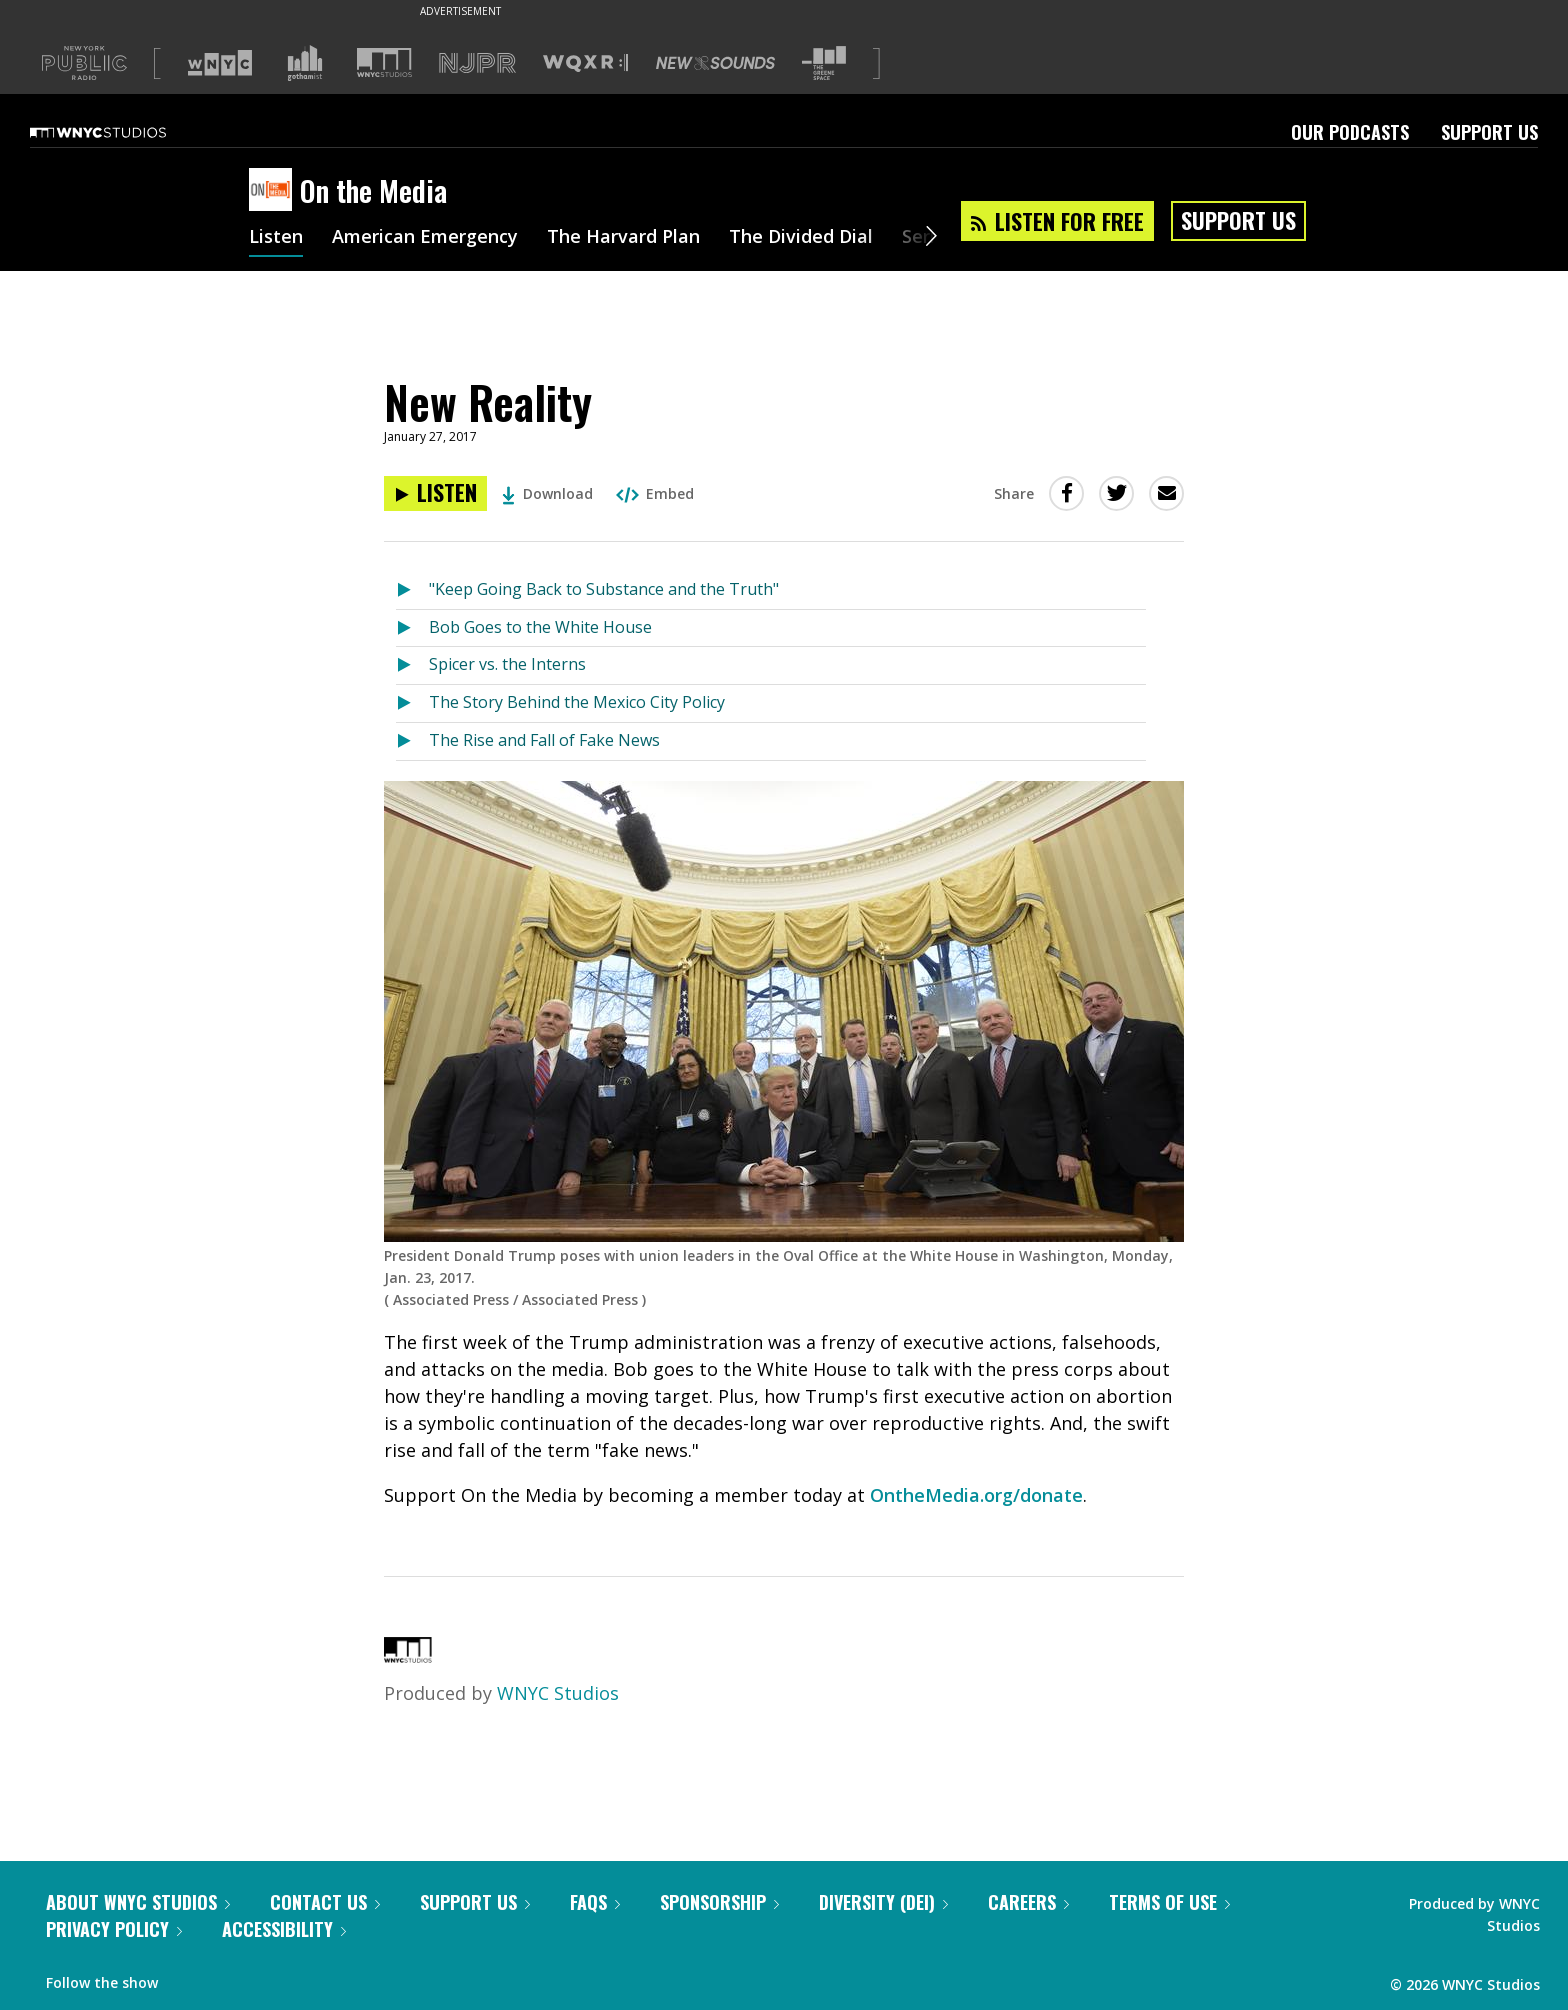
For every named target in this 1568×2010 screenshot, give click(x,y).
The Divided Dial (801, 238)
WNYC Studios (558, 1693)
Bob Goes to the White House (540, 627)
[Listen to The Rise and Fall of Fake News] (412, 741)
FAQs (595, 1902)
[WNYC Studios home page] (123, 132)
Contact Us (325, 1902)
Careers (1028, 1902)
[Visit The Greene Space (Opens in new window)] (824, 63)
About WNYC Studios (138, 1902)
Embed (655, 493)
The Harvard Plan (623, 238)
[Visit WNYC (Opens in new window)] (220, 63)
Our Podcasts (1350, 132)
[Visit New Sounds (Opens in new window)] (715, 63)
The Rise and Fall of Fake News (544, 740)
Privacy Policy (114, 1929)
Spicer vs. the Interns (507, 664)
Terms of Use (1169, 1902)
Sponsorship (719, 1902)
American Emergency (425, 238)
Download (547, 493)
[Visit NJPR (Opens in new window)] (477, 63)
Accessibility (284, 1929)
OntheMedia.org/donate (976, 1495)
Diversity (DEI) (883, 1902)
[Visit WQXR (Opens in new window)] (585, 63)
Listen (276, 238)
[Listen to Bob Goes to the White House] (412, 628)
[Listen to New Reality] (435, 493)
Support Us (1489, 132)
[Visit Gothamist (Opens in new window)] (305, 63)
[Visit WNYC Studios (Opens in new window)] (384, 62)
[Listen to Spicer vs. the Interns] (412, 665)
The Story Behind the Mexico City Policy (577, 702)
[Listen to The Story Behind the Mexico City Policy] (412, 703)
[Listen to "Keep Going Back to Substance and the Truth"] (412, 590)
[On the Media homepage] (274, 191)
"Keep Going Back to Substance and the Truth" (604, 589)
